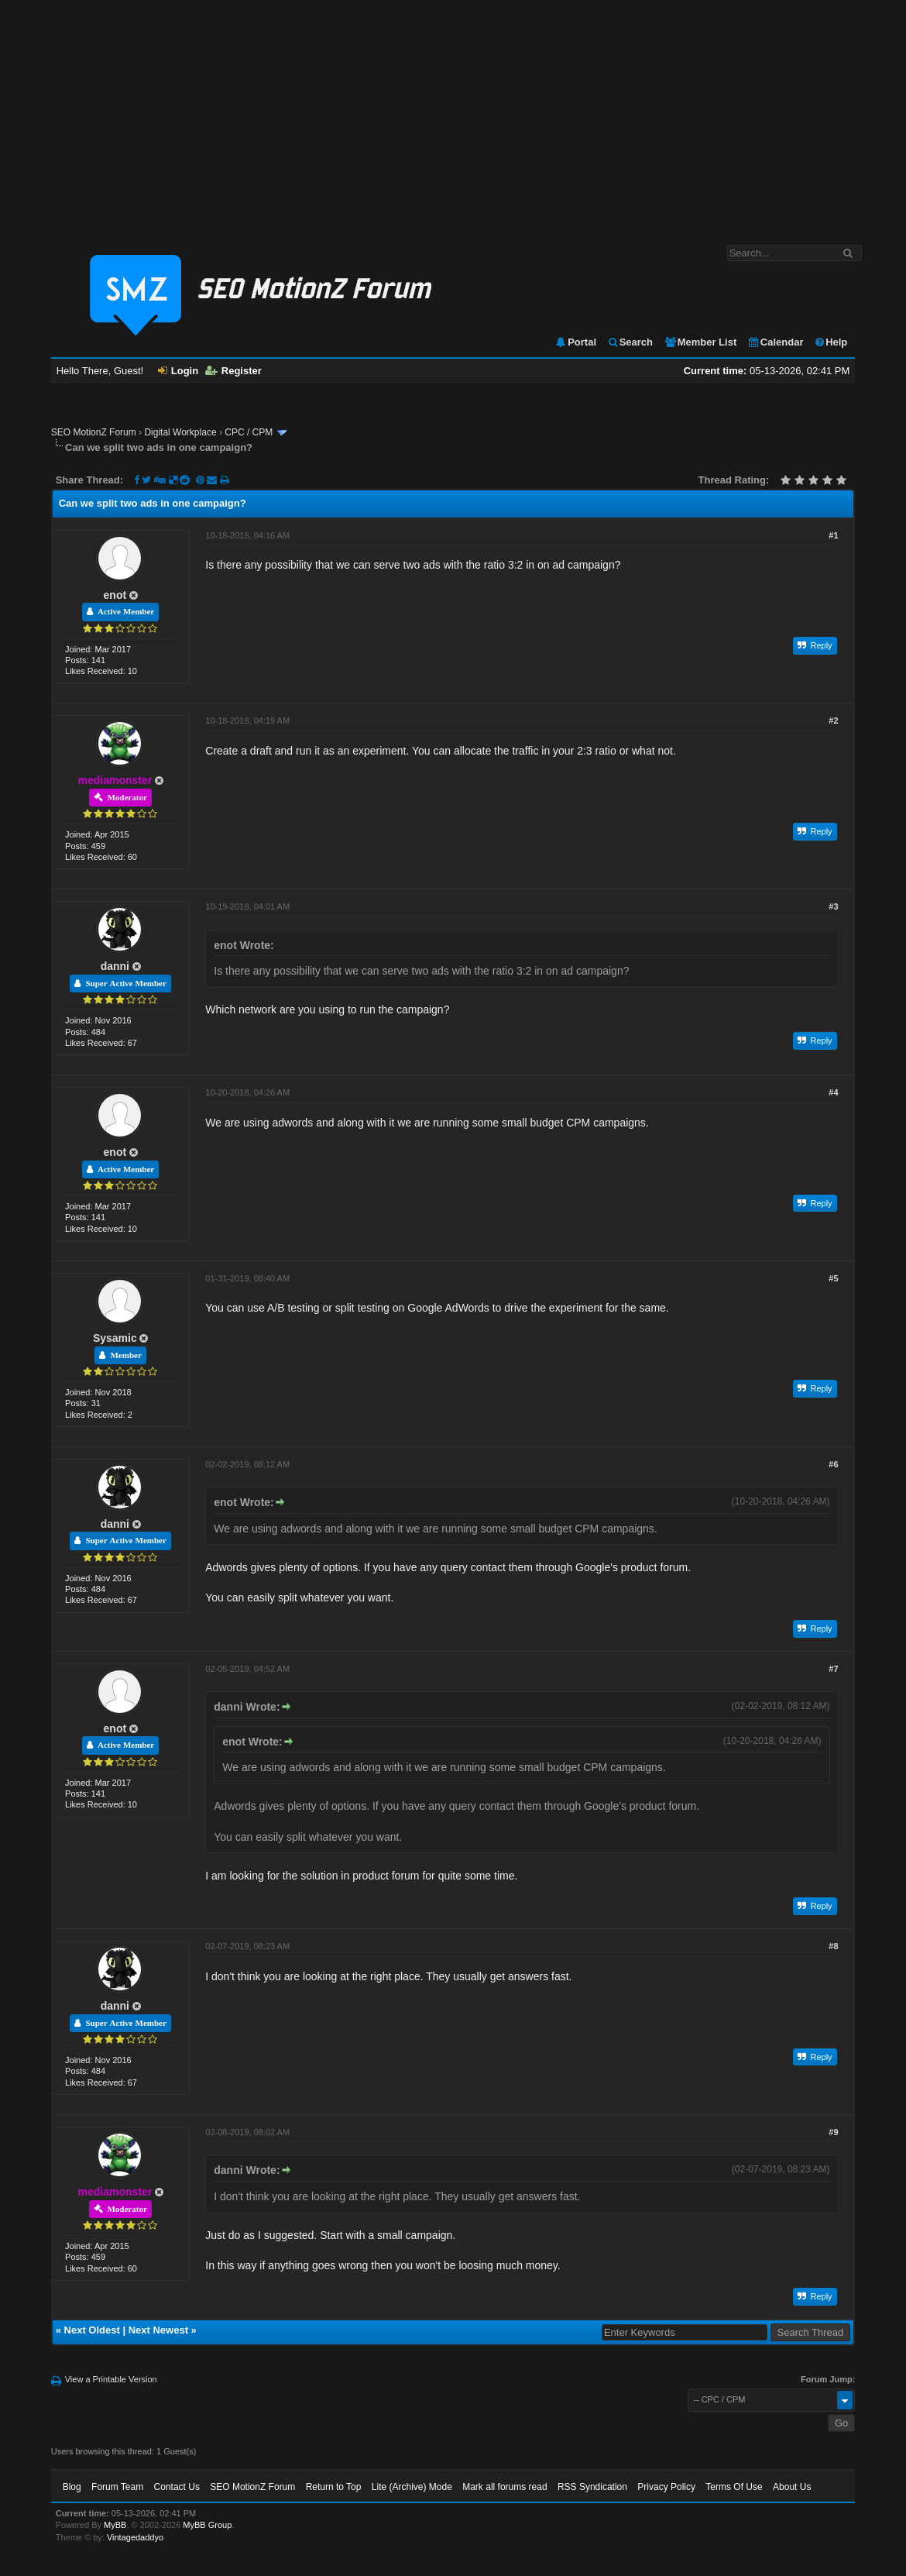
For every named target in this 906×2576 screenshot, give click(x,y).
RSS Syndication (592, 2486)
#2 (833, 720)
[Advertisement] (453, 114)
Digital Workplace (180, 432)
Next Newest (158, 2330)
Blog (72, 2486)
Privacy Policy (666, 2486)
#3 (833, 906)
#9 (833, 2132)
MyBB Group (207, 2525)
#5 (833, 1278)
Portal (575, 342)
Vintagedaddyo (135, 2537)
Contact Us (177, 2486)
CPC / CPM (249, 432)
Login (178, 371)
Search (630, 342)
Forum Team (117, 2486)
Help (830, 342)
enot (115, 595)
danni (115, 966)
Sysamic (115, 1338)
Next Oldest (92, 2330)
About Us (792, 2486)
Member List (700, 342)
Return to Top (334, 2486)
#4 (833, 1092)
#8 (833, 1946)
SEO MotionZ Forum (93, 432)
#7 (833, 1668)
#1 (833, 535)
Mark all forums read (504, 2486)
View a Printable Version (111, 2379)
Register (233, 371)
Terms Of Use (733, 2486)
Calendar (775, 342)
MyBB (115, 2525)
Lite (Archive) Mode (412, 2486)
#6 (833, 1464)
